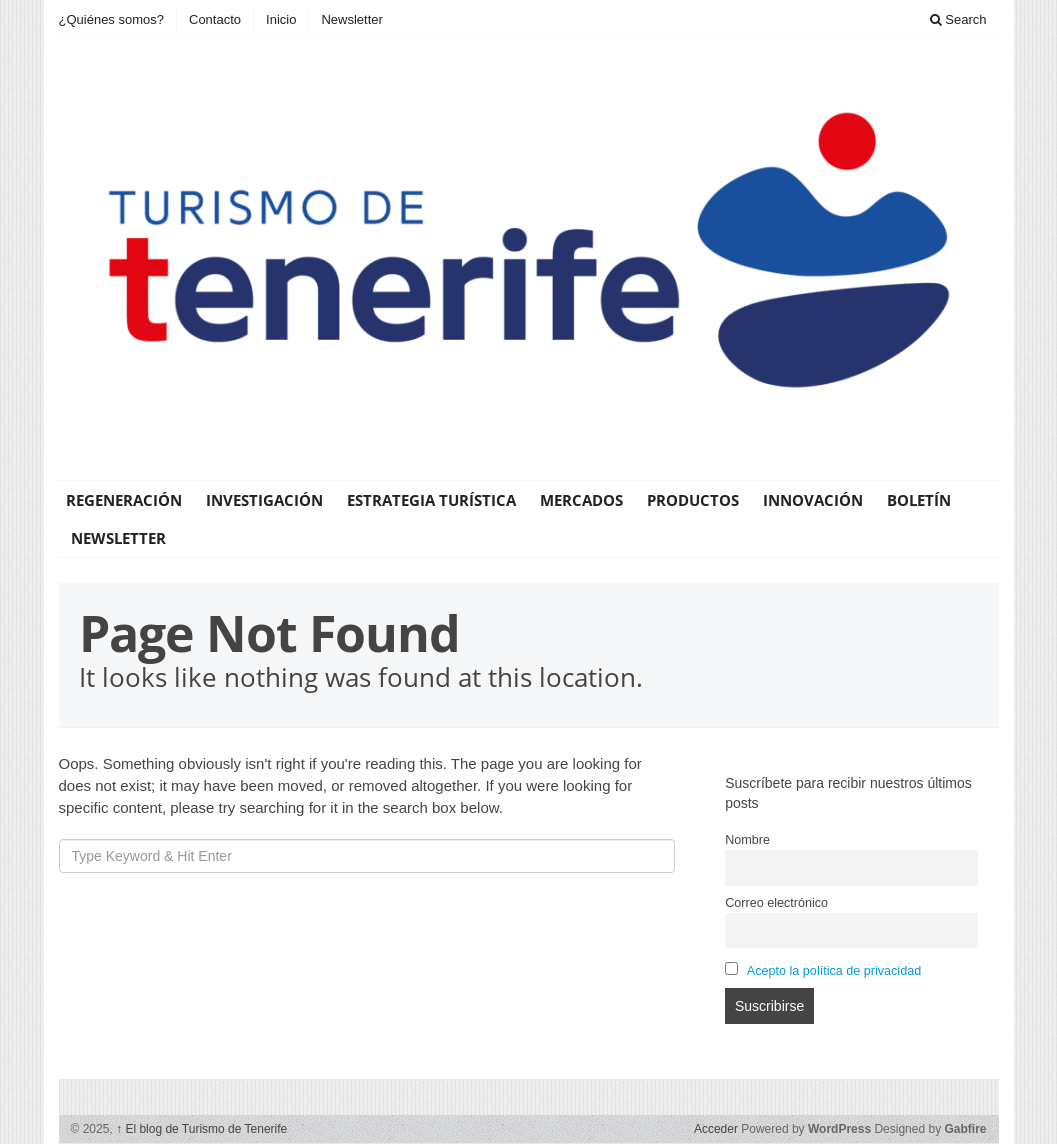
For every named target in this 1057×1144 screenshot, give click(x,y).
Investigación (264, 500)
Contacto (215, 19)
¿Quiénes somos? (112, 19)
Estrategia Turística (431, 500)
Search (958, 19)
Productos (693, 500)
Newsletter (351, 19)
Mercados (581, 500)
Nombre (747, 840)
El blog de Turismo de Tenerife (201, 1129)
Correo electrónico (776, 903)
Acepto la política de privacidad (834, 971)
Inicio (281, 19)
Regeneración (124, 500)
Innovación (813, 500)
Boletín (919, 500)
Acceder (716, 1129)
